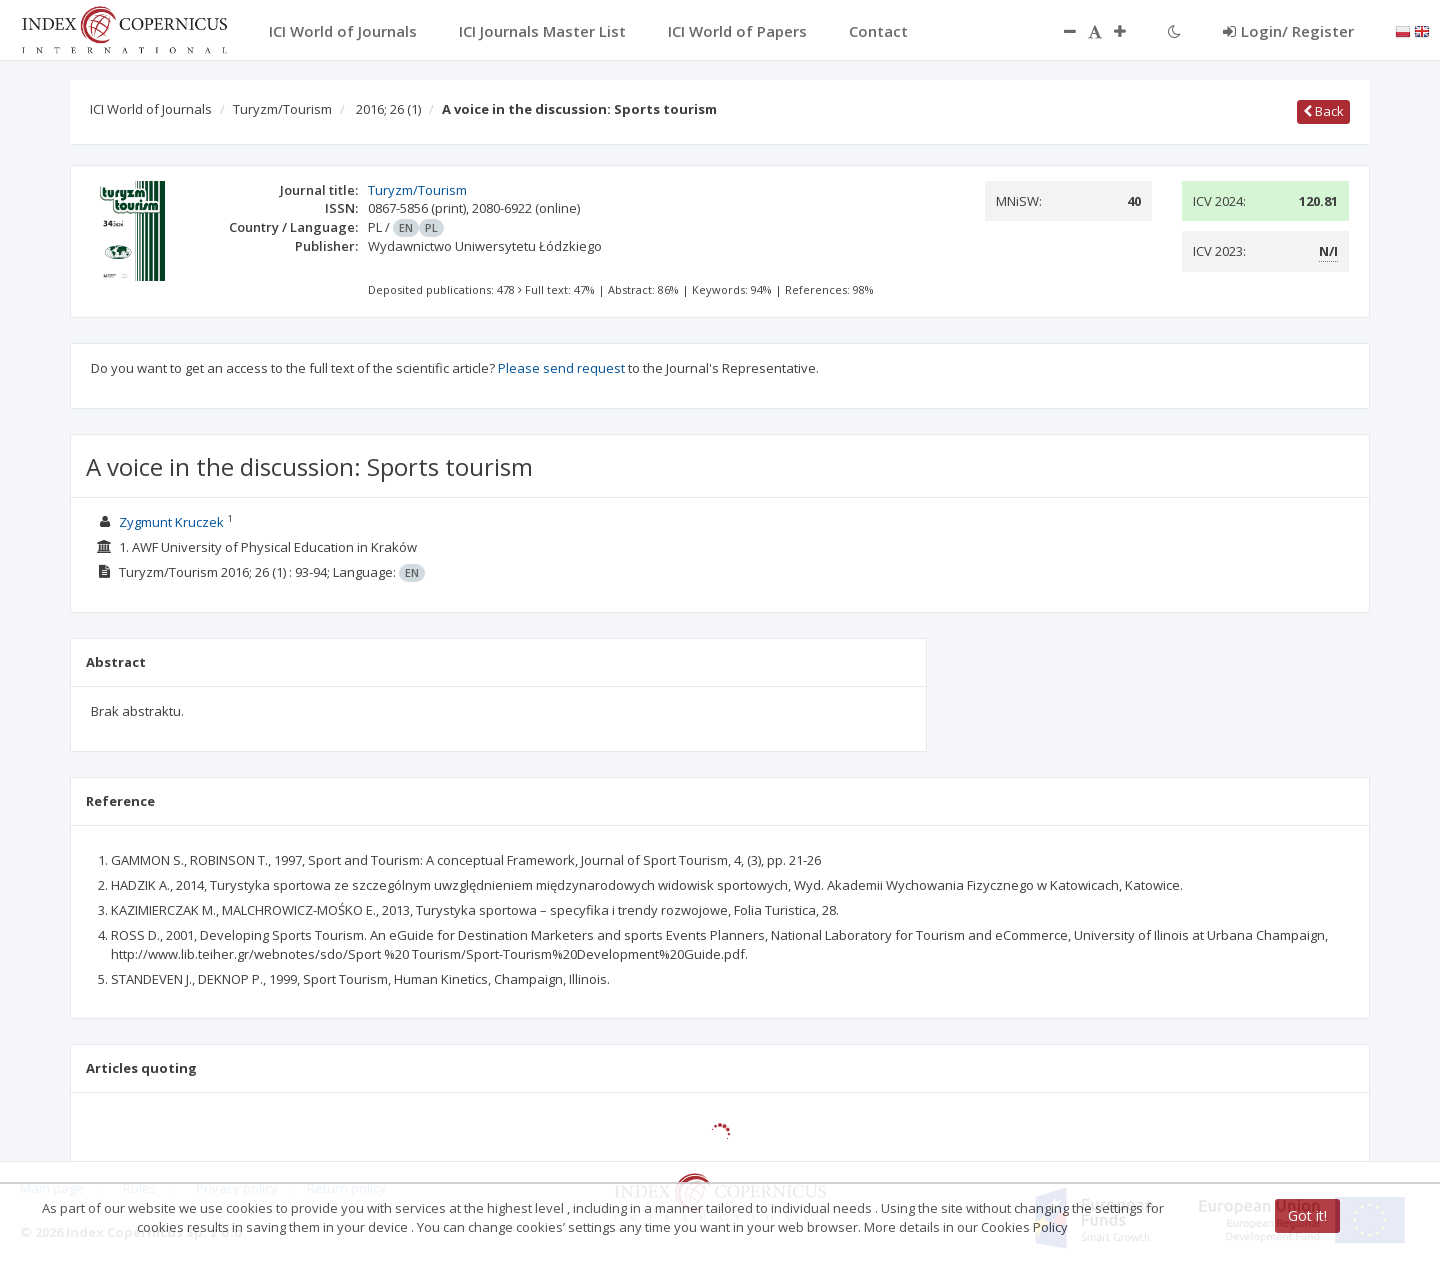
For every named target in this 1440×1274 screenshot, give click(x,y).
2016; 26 (388, 109)
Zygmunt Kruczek (171, 522)
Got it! (1307, 1215)
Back (1323, 111)
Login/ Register (1288, 31)
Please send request (561, 368)
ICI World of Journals (151, 109)
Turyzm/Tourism (282, 109)
